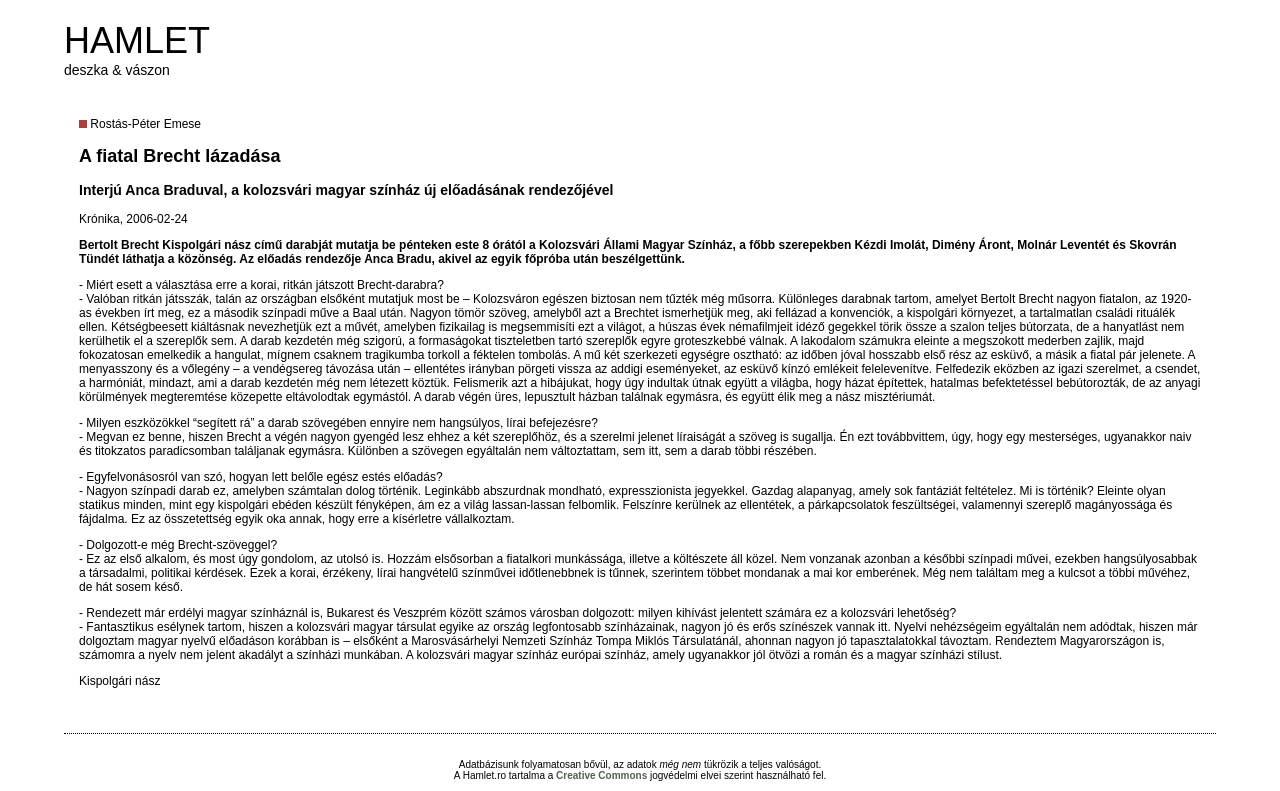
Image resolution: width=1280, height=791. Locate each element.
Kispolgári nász (119, 681)
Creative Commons (601, 775)
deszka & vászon (117, 70)
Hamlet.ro (484, 775)
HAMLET (137, 40)
